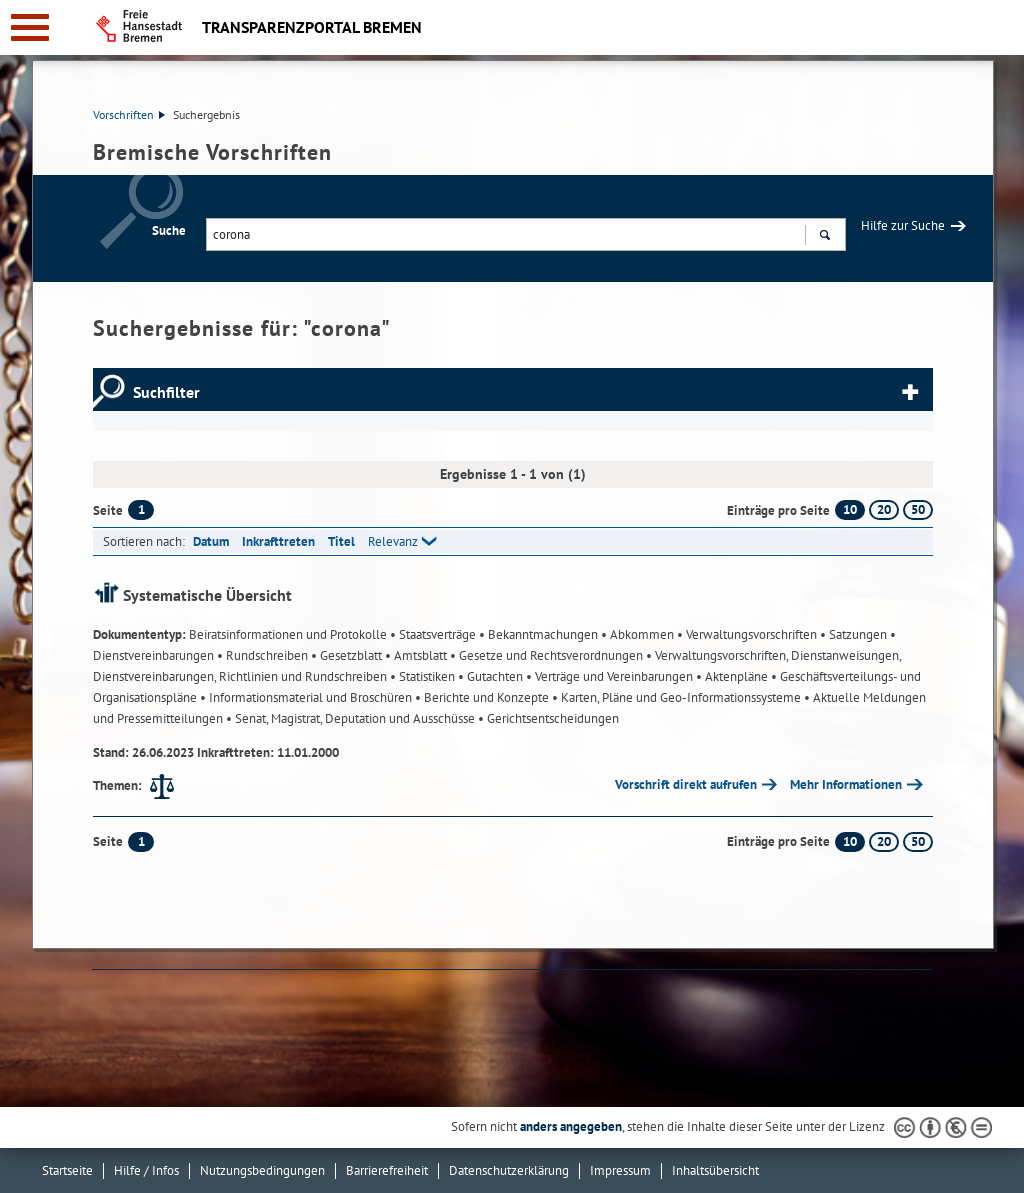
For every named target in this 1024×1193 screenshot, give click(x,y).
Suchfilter (166, 392)
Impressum (620, 1170)
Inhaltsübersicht (715, 1170)
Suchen (824, 237)
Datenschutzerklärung (509, 1170)
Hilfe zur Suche (903, 225)
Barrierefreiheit (387, 1170)
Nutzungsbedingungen (262, 1170)
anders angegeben (571, 1126)
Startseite (67, 1170)
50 (918, 509)
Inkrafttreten (278, 541)
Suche (169, 230)
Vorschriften (129, 114)
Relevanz (393, 541)
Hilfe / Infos (146, 1170)
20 (884, 509)
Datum (211, 541)
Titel (341, 541)
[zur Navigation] (30, 27)
